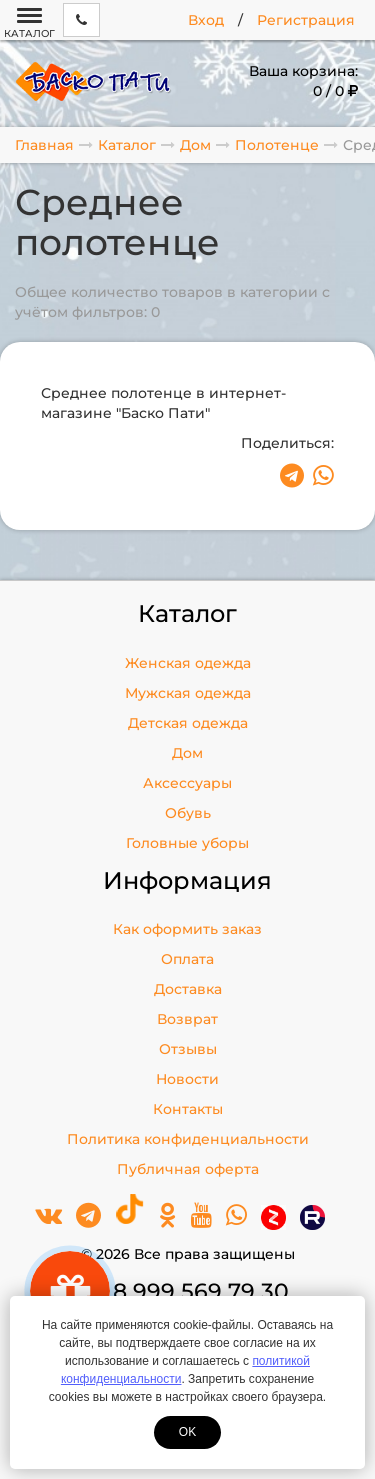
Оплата (187, 959)
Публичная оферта (188, 1169)
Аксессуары (187, 783)
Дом (187, 753)
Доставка (188, 989)
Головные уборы (187, 843)
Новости (187, 1079)
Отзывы (188, 1049)
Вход (206, 20)
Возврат (187, 1019)
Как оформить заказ (187, 929)
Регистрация (306, 20)
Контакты (188, 1109)
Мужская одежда (188, 693)
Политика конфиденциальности (188, 1139)
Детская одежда (188, 723)
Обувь (188, 813)
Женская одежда (188, 663)
